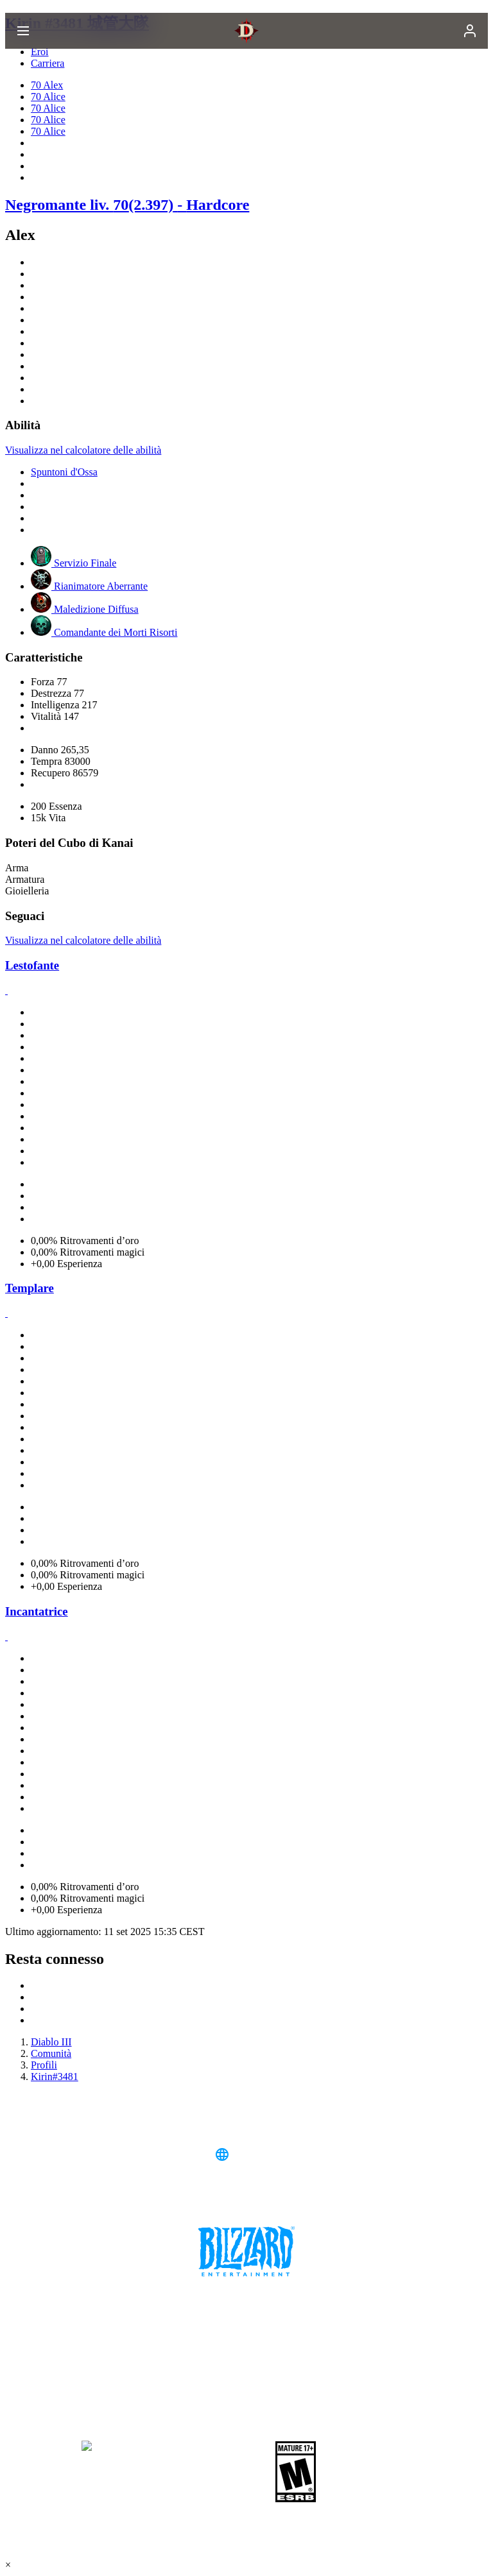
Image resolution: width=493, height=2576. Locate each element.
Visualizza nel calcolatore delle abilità (83, 450)
